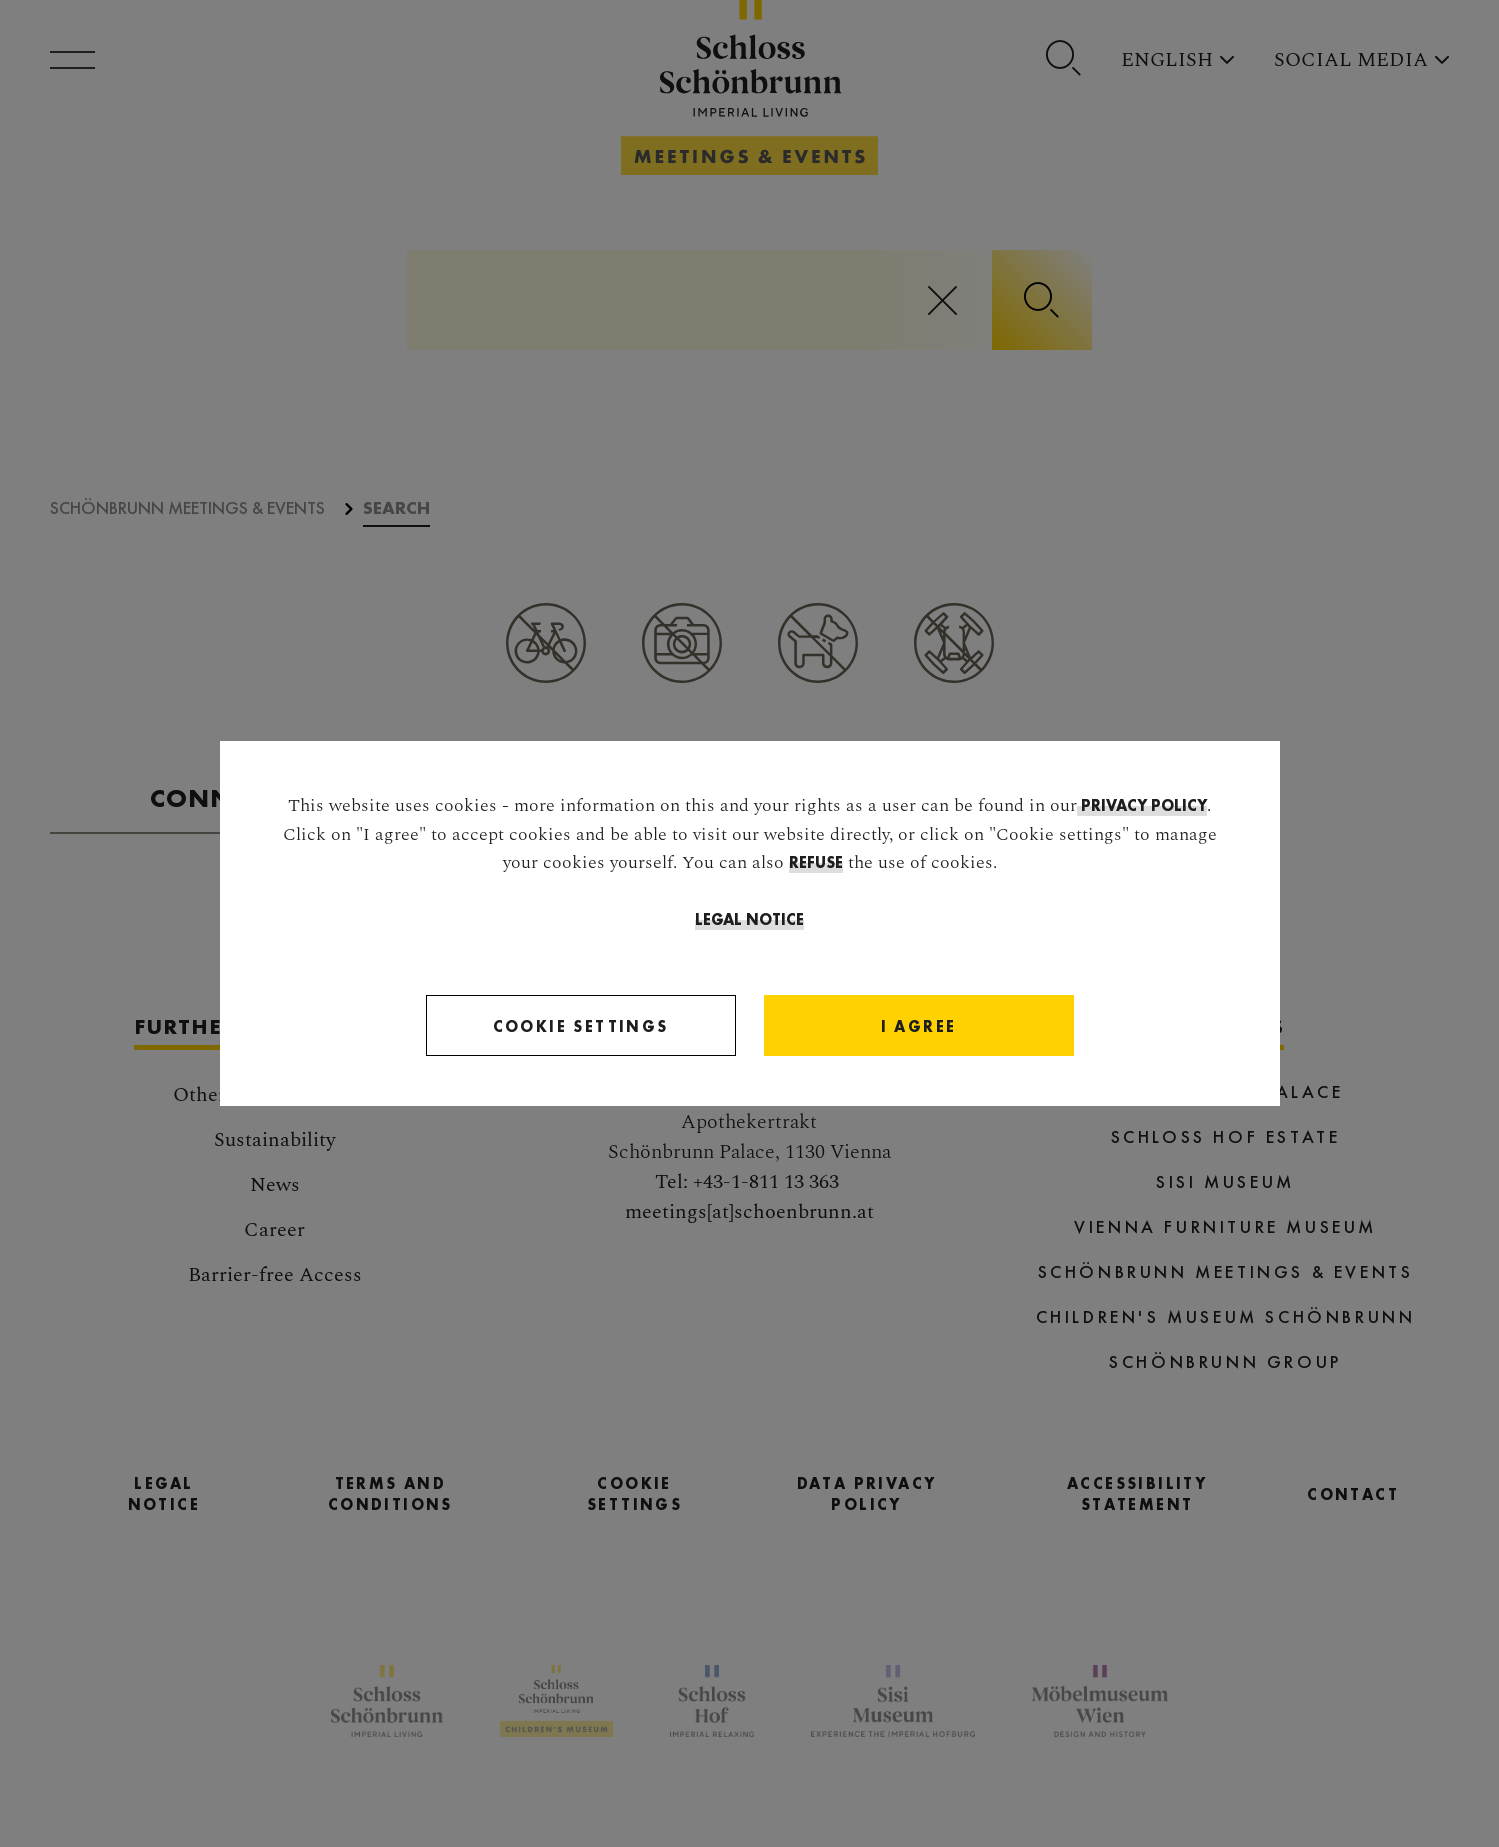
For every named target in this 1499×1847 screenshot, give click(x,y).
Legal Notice (749, 919)
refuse (816, 862)
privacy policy (1142, 805)
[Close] (919, 1026)
